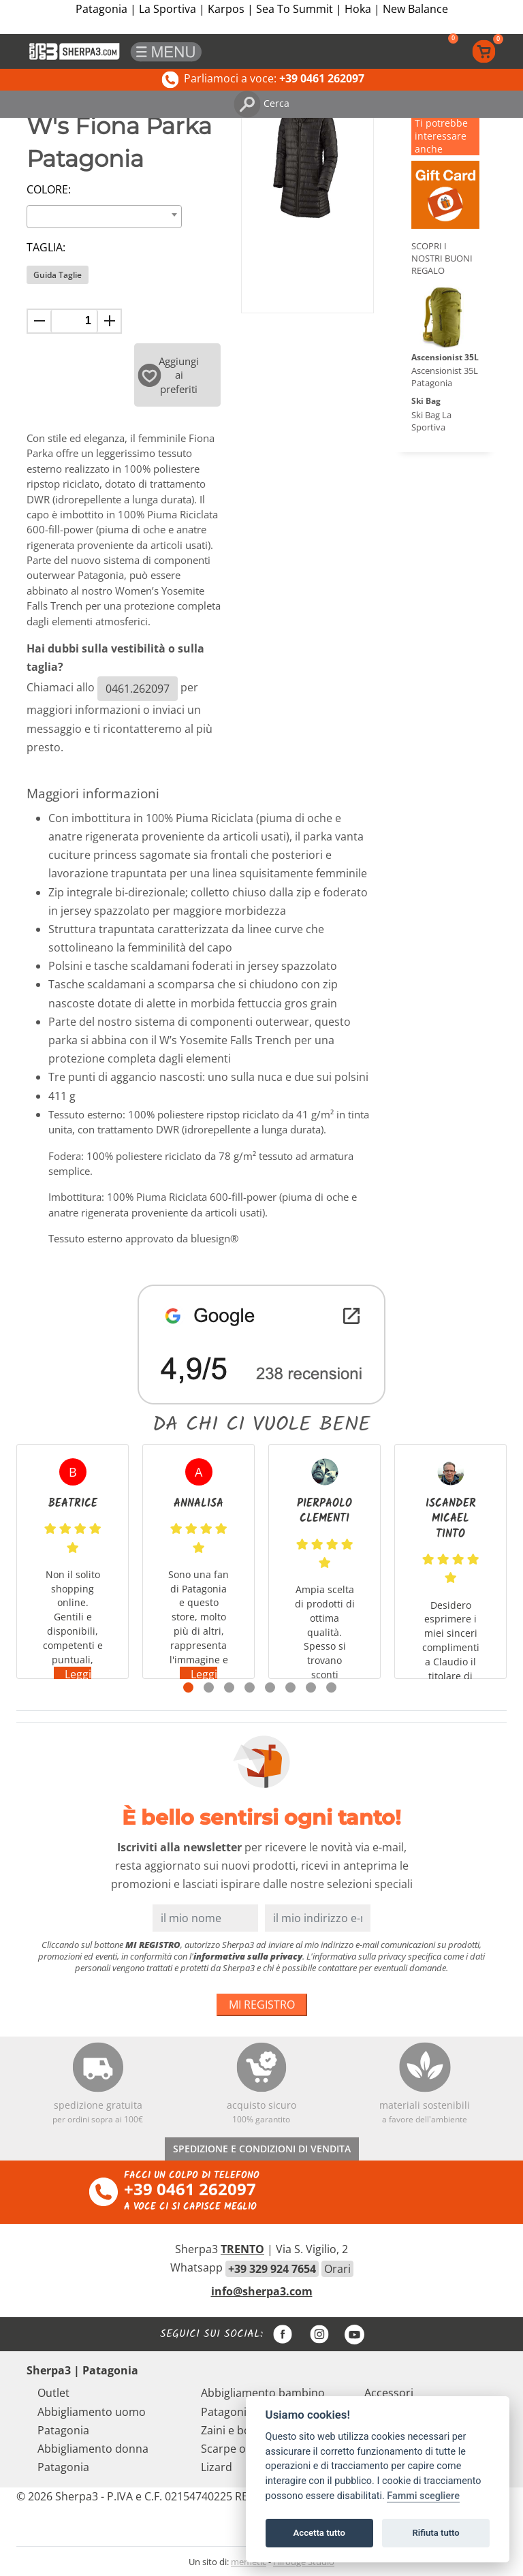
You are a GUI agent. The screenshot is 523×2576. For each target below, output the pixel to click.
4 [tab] (249, 1687)
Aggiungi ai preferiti (169, 375)
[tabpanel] (72, 1561)
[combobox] (104, 216)
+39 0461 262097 (190, 2189)
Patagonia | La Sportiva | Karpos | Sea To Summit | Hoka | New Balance (262, 8)
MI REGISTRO (262, 2004)
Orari (337, 2268)
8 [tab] (331, 1687)
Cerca (261, 103)
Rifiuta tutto (435, 2533)
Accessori (388, 2392)
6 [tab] (290, 1687)
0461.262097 (138, 688)
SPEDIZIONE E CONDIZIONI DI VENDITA (262, 2148)
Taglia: (46, 247)
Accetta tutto (319, 2533)
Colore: (49, 189)
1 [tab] (188, 1687)
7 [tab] (311, 1687)
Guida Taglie (57, 275)
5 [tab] (270, 1687)
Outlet (53, 2392)
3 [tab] (229, 1687)
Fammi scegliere (423, 2496)
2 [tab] (209, 1687)
